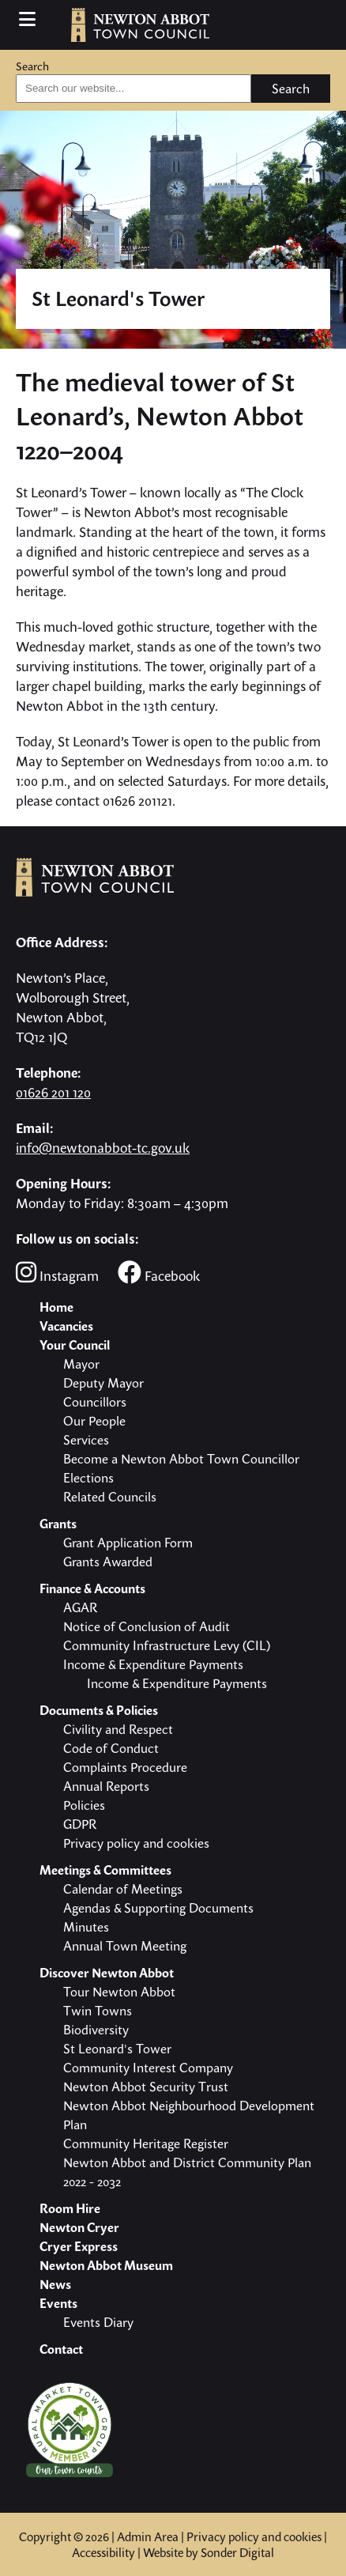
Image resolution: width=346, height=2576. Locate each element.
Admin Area (148, 2536)
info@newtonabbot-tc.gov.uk (103, 1148)
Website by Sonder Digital (208, 2552)
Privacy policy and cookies (254, 2536)
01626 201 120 (53, 1092)
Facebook (159, 1272)
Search (32, 66)
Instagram (57, 1272)
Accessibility (103, 2552)
